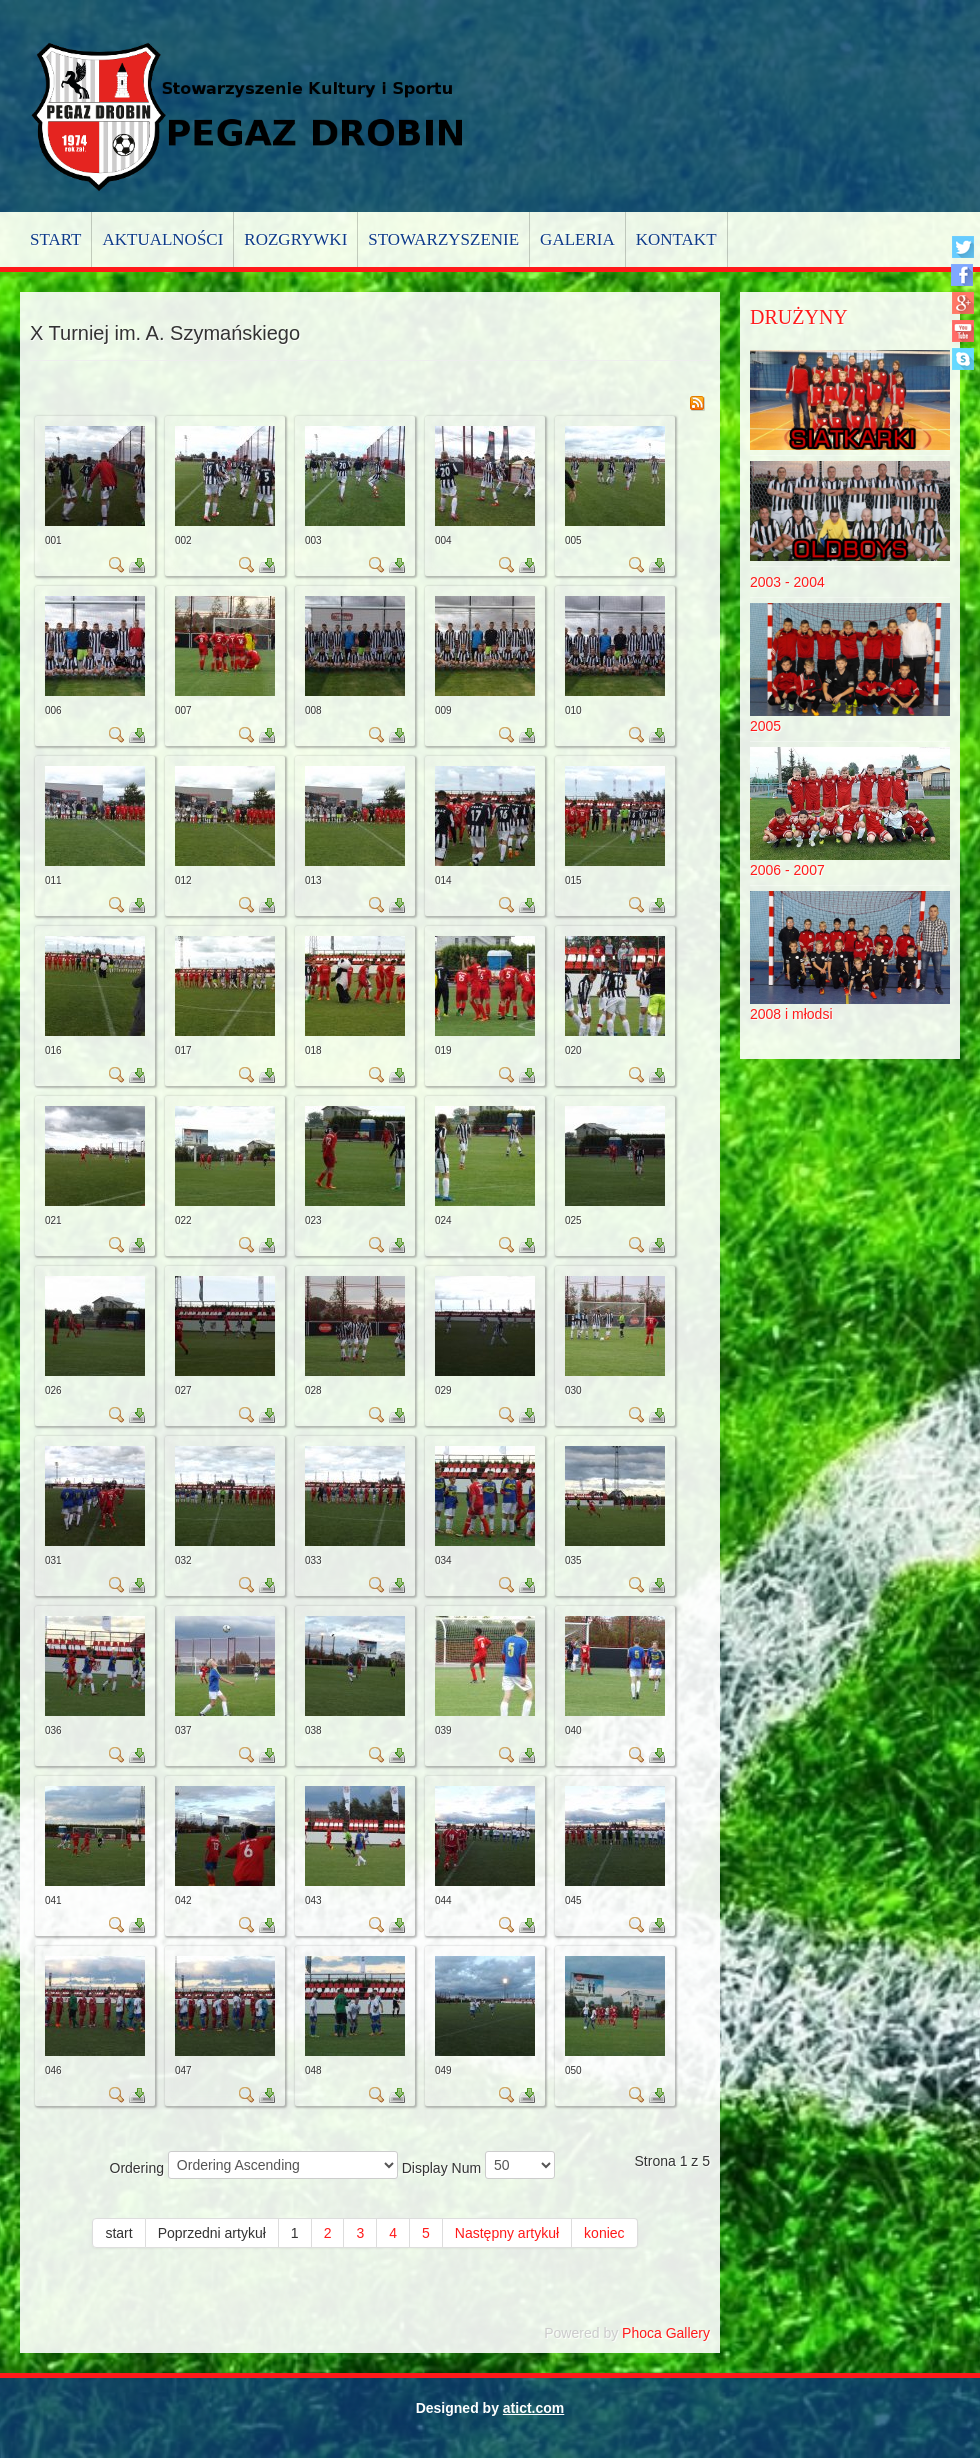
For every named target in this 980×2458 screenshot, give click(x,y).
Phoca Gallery (666, 2333)
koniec (604, 2233)
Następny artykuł (507, 2233)
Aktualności (162, 239)
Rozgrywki (295, 239)
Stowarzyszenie (443, 239)
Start (55, 239)
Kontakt (676, 239)
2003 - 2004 (787, 582)
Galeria (577, 239)
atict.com (533, 2408)
